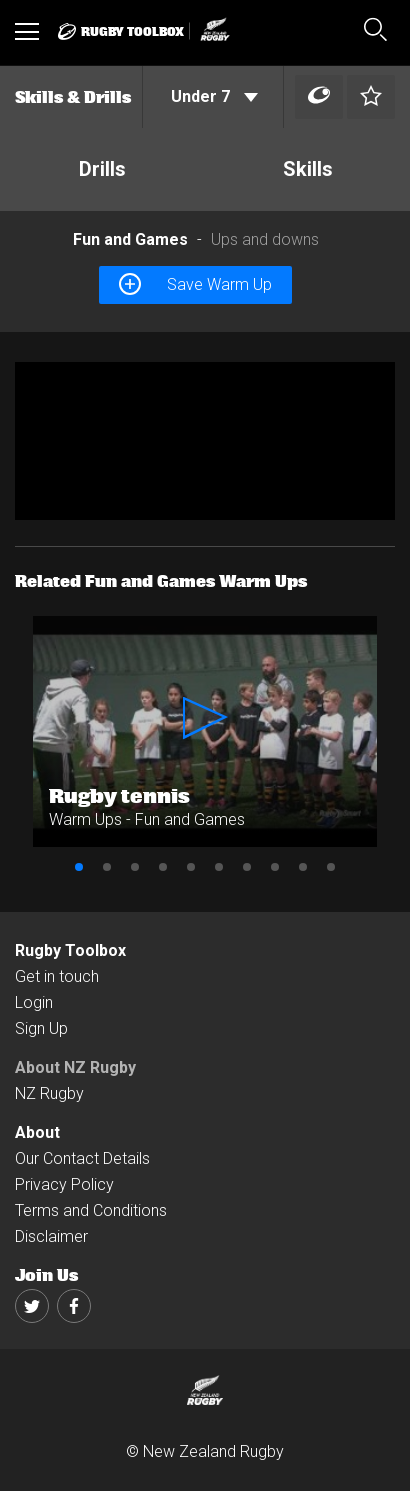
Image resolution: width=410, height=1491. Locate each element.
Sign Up (41, 1028)
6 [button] (219, 867)
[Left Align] (319, 97)
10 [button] (331, 867)
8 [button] (275, 867)
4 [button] (163, 867)
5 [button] (191, 867)
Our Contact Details (82, 1158)
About (37, 1132)
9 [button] (303, 867)
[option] (205, 441)
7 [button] (247, 867)
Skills (308, 169)
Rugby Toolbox (70, 950)
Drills (102, 169)
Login (34, 1002)
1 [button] (79, 867)
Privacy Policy (64, 1184)
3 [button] (135, 867)
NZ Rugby (49, 1093)
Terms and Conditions (91, 1210)
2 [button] (107, 867)
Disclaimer (51, 1236)
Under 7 (214, 96)
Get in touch (57, 976)
